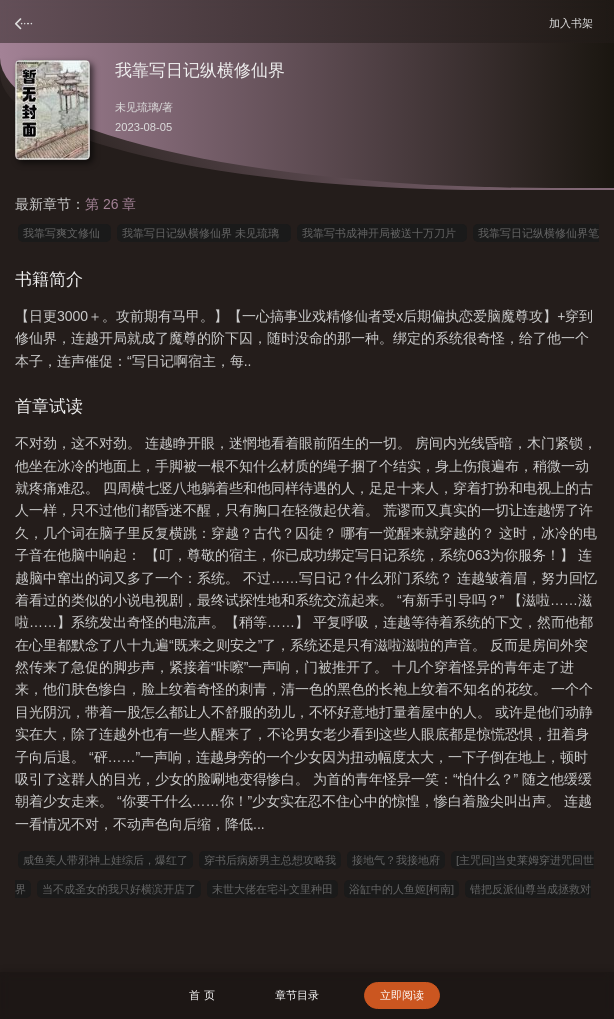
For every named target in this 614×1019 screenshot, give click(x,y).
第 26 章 (110, 204)
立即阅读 (402, 995)
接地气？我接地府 (396, 860)
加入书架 (574, 22)
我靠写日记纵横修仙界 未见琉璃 (203, 233)
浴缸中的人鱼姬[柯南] (401, 889)
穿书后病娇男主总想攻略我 (270, 860)
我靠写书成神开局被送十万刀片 (382, 233)
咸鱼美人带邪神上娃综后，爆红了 (105, 860)
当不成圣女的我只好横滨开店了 (119, 889)
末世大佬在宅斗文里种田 (272, 889)
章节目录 (297, 995)
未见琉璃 (137, 107)
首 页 (201, 995)
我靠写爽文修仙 (64, 233)
